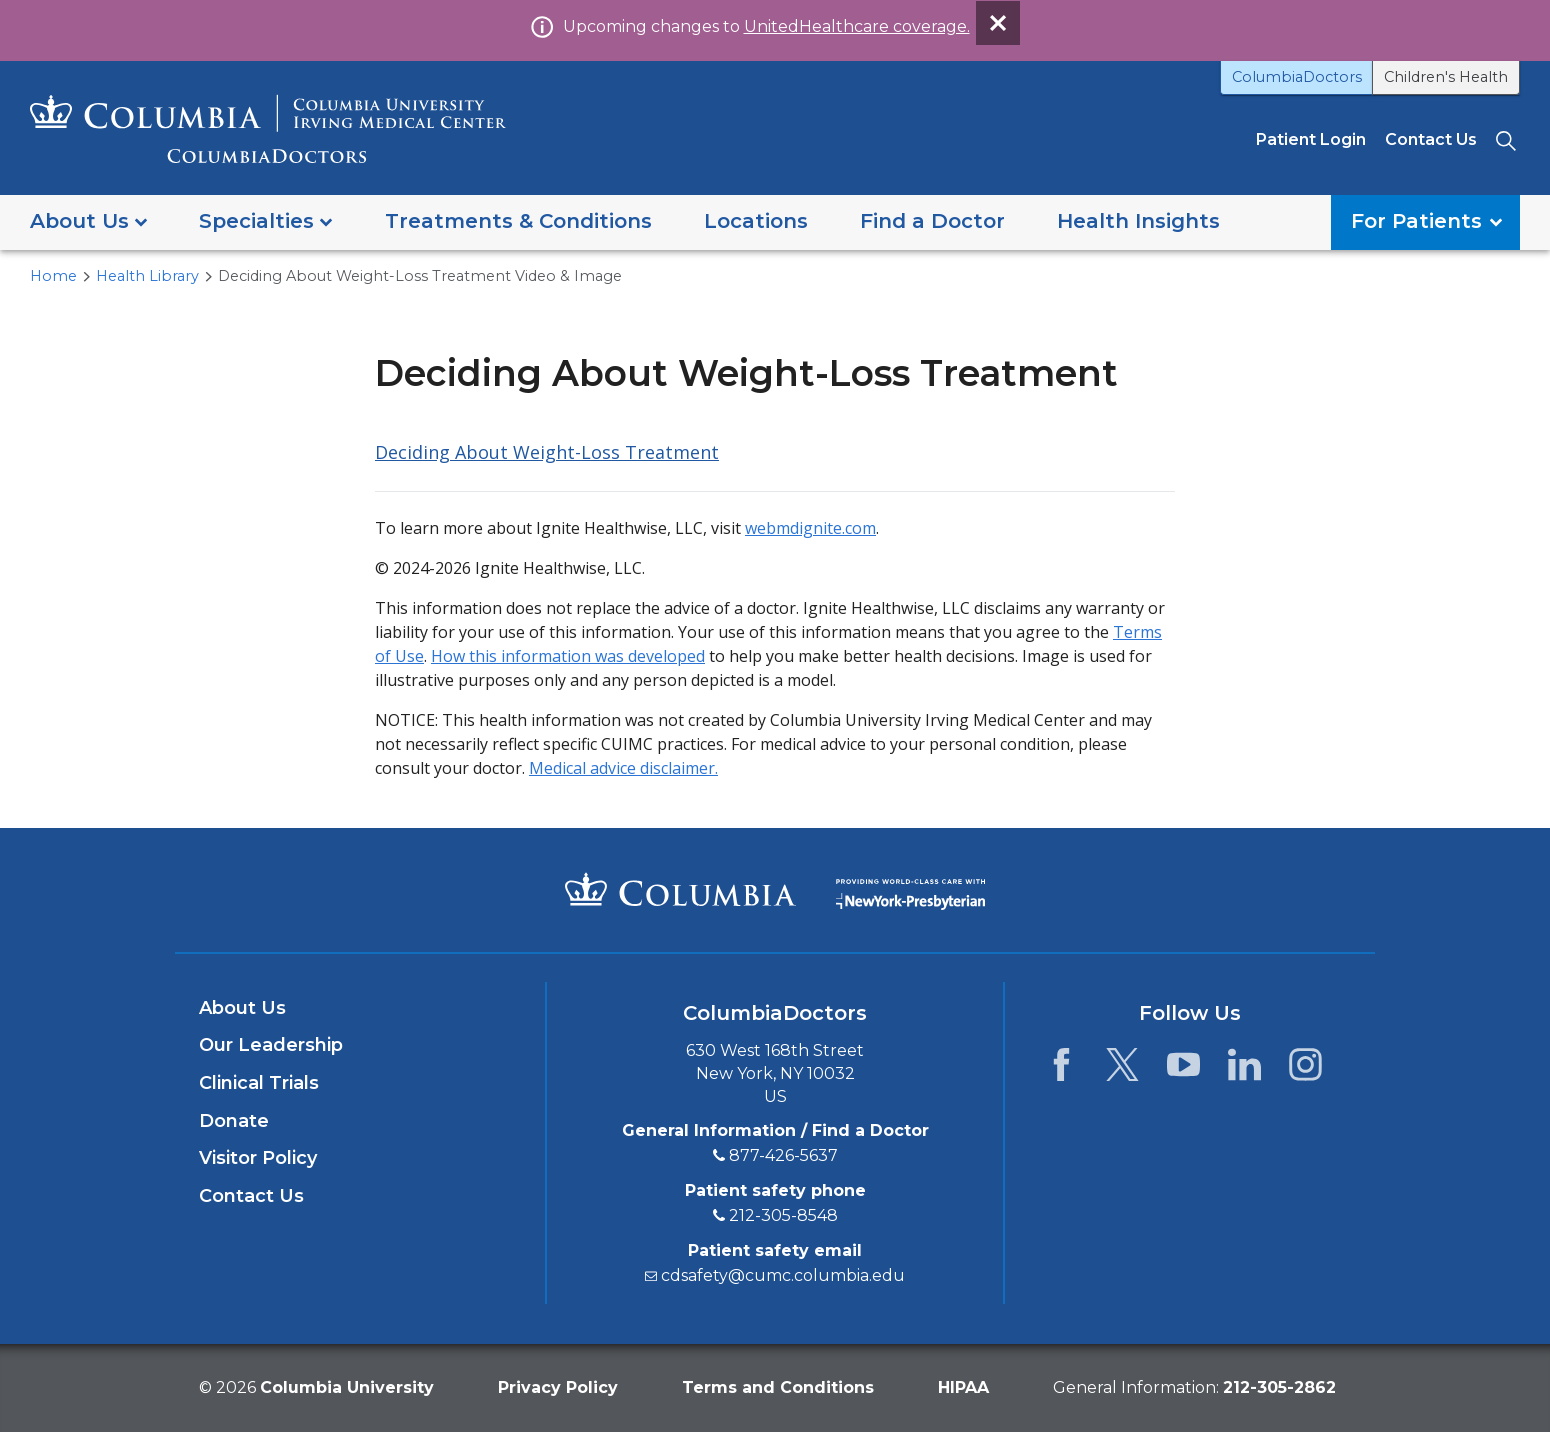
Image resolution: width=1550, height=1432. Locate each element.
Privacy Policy (558, 1387)
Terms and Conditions (778, 1387)
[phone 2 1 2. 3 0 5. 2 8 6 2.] (1279, 1387)
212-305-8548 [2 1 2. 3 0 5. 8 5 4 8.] (783, 1215)
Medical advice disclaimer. (623, 768)
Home (53, 276)
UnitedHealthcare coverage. (857, 26)
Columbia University (347, 1387)
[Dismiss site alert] (998, 23)
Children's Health (1446, 77)
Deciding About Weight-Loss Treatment (547, 452)
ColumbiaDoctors (1297, 77)
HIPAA (963, 1387)
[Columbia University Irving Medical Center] (680, 889)
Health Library (147, 276)
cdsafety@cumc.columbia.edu (783, 1275)
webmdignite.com (810, 528)
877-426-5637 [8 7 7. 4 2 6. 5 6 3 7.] (783, 1155)
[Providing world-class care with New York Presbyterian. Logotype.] (910, 888)
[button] (88, 222)
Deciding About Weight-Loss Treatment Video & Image (420, 276)
